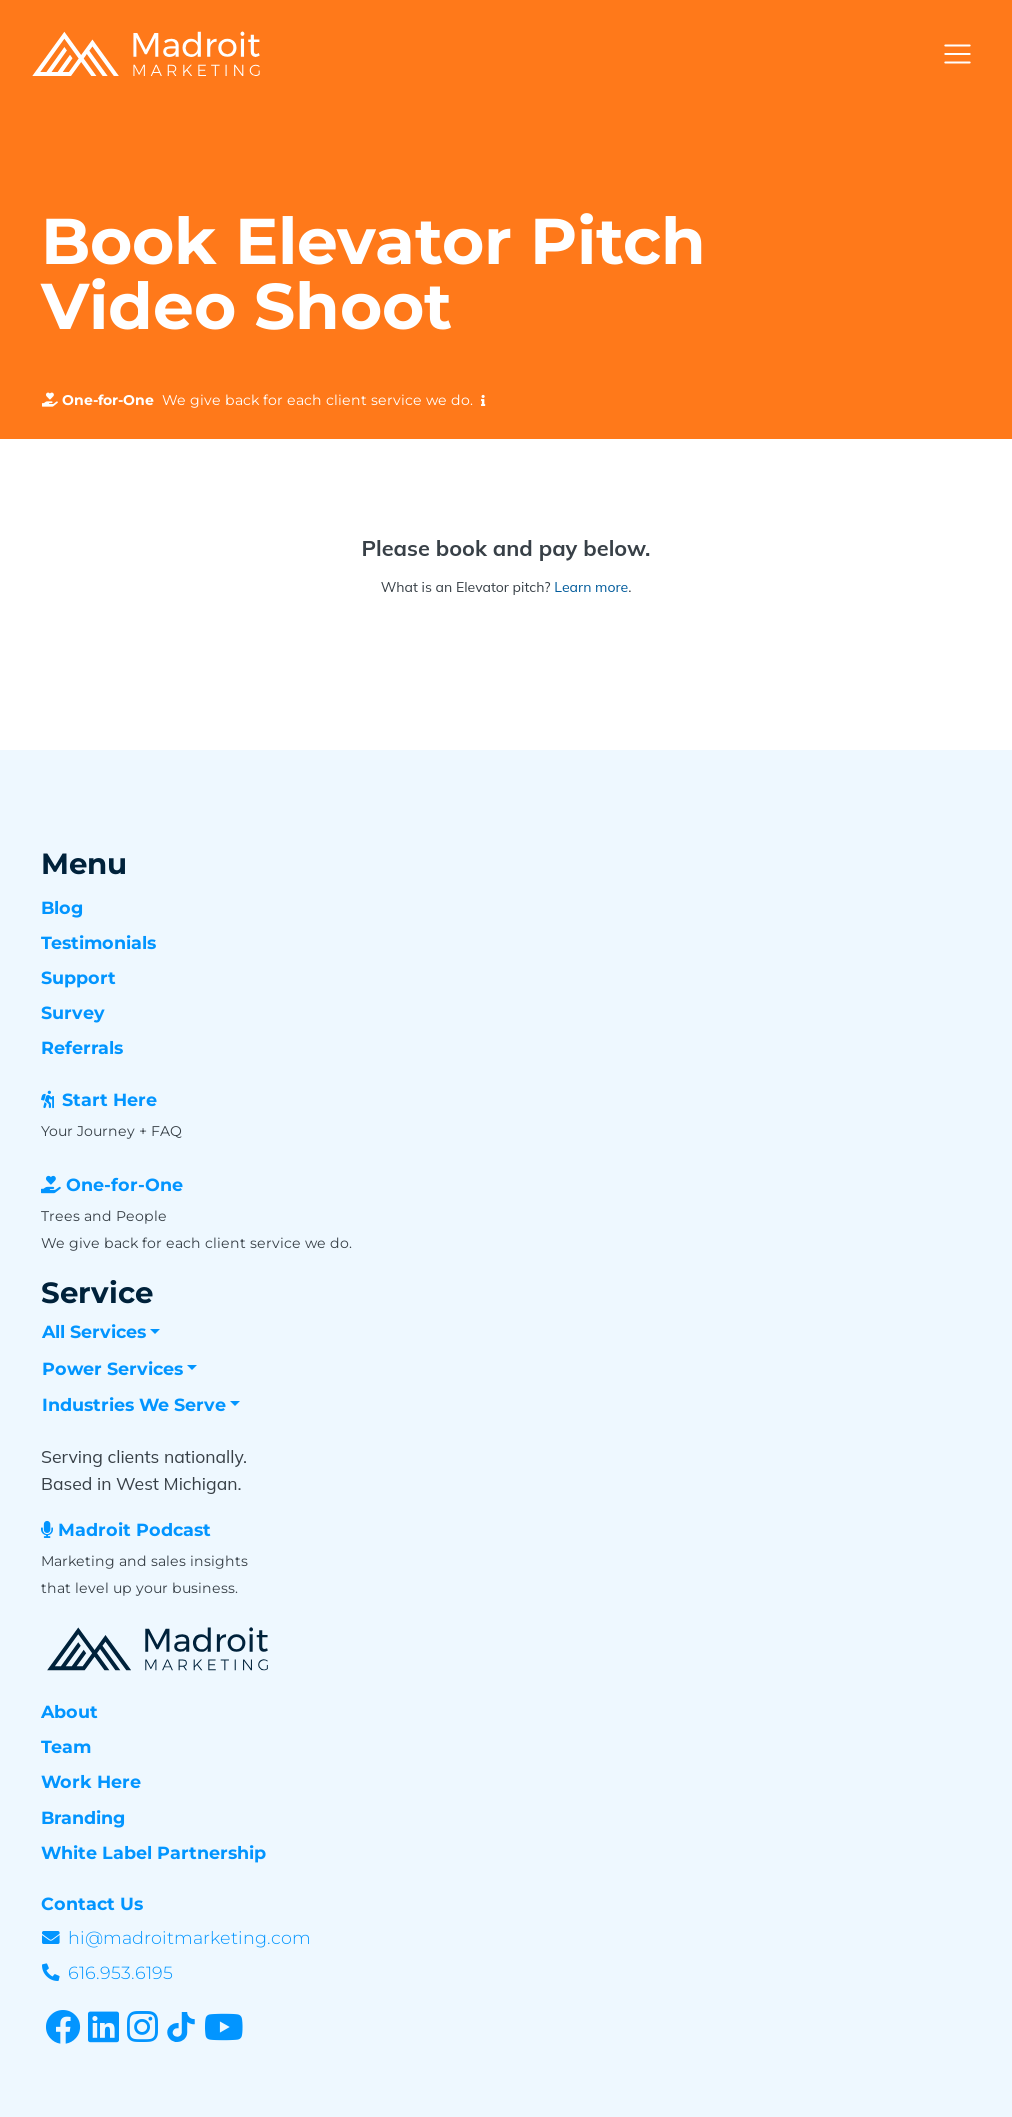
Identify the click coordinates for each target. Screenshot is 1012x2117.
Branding (83, 1817)
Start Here (109, 1099)
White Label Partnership (153, 1852)
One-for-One (124, 1184)
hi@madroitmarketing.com (189, 1937)
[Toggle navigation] (957, 54)
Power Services (112, 1368)
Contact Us (92, 1903)
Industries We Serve (134, 1404)
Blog (62, 907)
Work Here (91, 1781)
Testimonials (98, 942)
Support (78, 977)
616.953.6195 (120, 1972)
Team (66, 1746)
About (69, 1711)
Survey (73, 1012)
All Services (94, 1331)
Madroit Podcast (134, 1529)
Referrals (82, 1047)
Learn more (591, 587)
